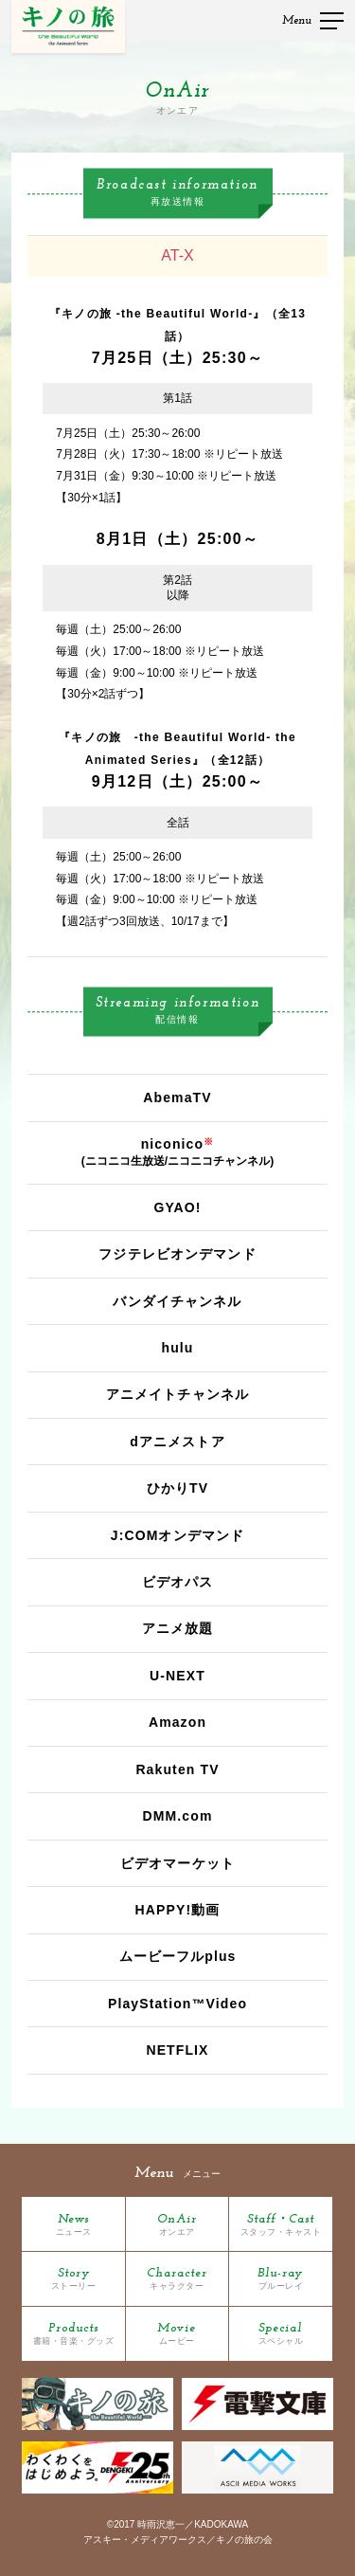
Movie (176, 2334)
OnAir (177, 2225)
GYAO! (177, 1207)
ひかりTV (178, 1488)
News (74, 2225)
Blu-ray (280, 2279)
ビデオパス (178, 1581)
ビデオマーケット (177, 1863)
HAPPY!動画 (178, 1909)
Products (74, 2334)
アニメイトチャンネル (177, 1394)
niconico (172, 1144)
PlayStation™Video (177, 2003)
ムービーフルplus (178, 1956)
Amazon (177, 1722)
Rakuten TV (177, 1769)
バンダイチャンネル (177, 1301)
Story (74, 2279)
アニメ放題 (178, 1628)
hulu (177, 1347)
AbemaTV (177, 1097)
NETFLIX (177, 2050)
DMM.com (178, 1815)
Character (177, 2279)
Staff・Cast (281, 2225)
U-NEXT (177, 1675)
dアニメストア (177, 1441)
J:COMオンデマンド (177, 1535)
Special (281, 2334)
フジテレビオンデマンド (177, 1253)
